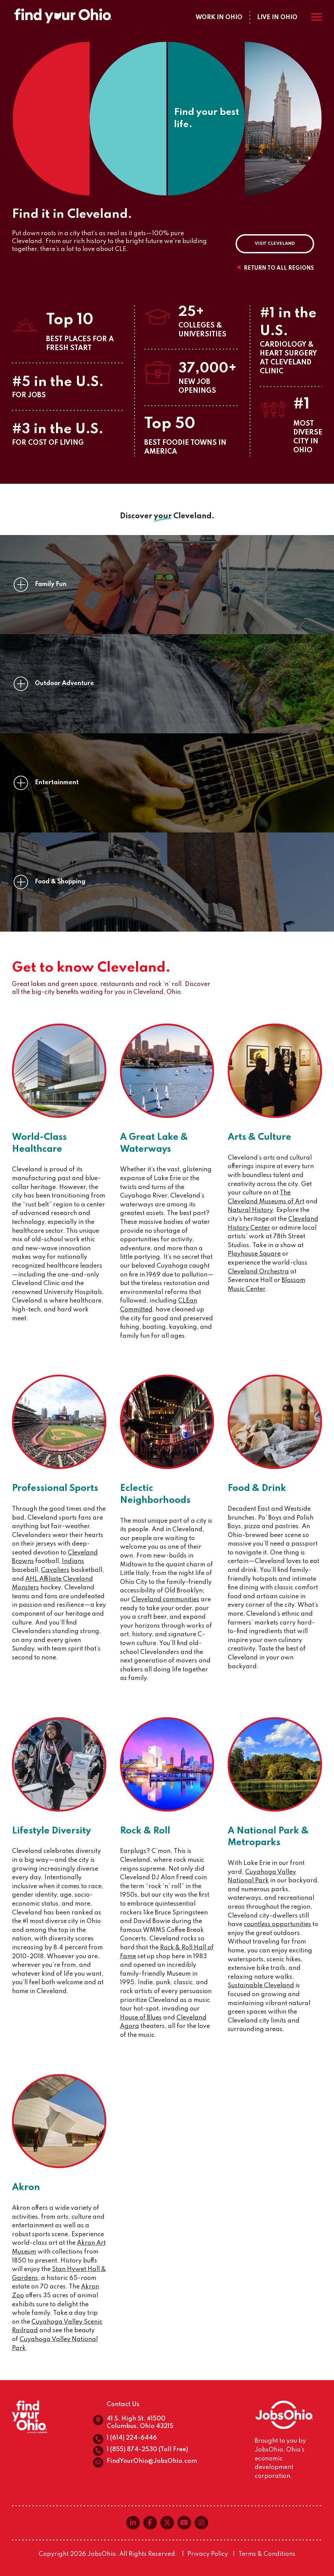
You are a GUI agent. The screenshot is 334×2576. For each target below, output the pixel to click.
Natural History (250, 1210)
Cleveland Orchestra (258, 1272)
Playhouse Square (254, 1254)
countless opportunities (277, 1924)
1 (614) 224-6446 (132, 2438)
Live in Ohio (277, 17)
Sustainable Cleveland (261, 1986)
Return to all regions (279, 268)
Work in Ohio (219, 17)
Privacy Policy (207, 2554)
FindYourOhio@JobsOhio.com (152, 2461)
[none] (21, 584)
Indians (73, 1561)
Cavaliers (55, 1570)
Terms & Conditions (266, 2554)
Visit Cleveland (275, 243)
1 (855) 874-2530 (132, 2449)
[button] (167, 584)
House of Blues (141, 2018)
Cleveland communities (165, 1600)
